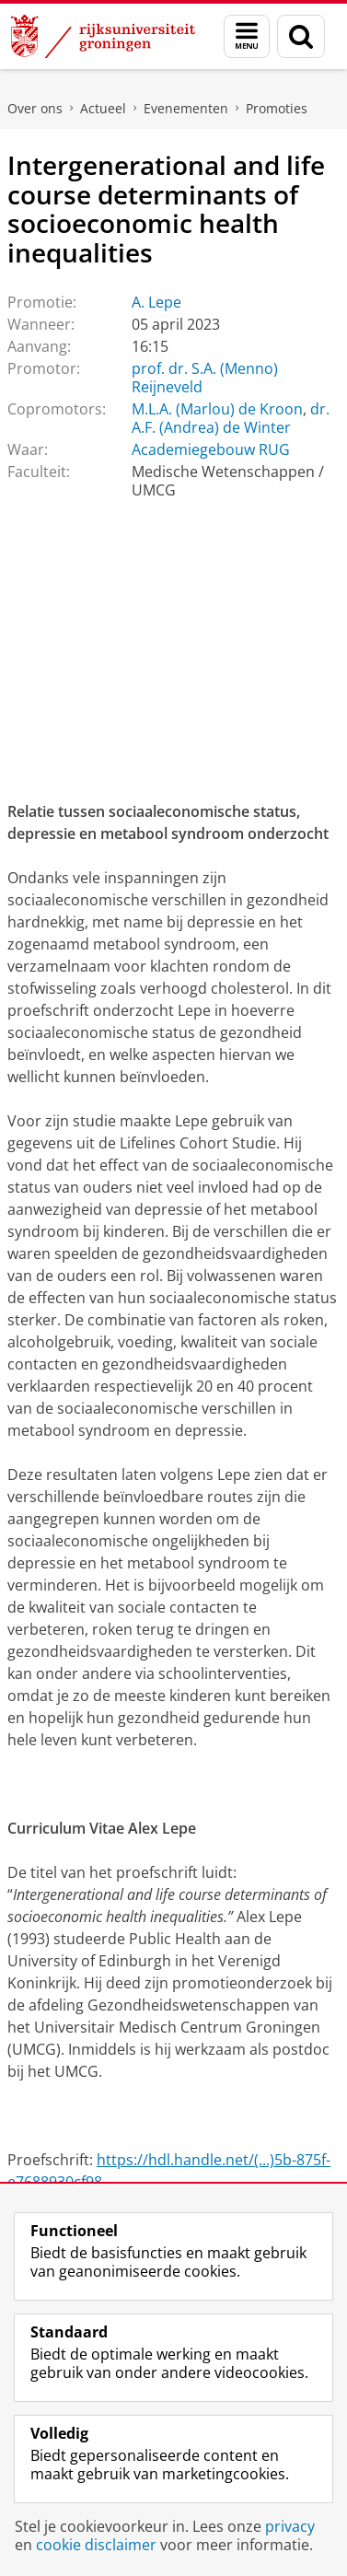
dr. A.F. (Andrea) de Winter (231, 418)
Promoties (276, 108)
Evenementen (186, 108)
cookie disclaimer (96, 2545)
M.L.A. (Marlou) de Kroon (217, 409)
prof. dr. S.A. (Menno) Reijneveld (205, 377)
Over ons (35, 108)
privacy (290, 2526)
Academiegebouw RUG (211, 449)
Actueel (103, 108)
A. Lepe (156, 302)
